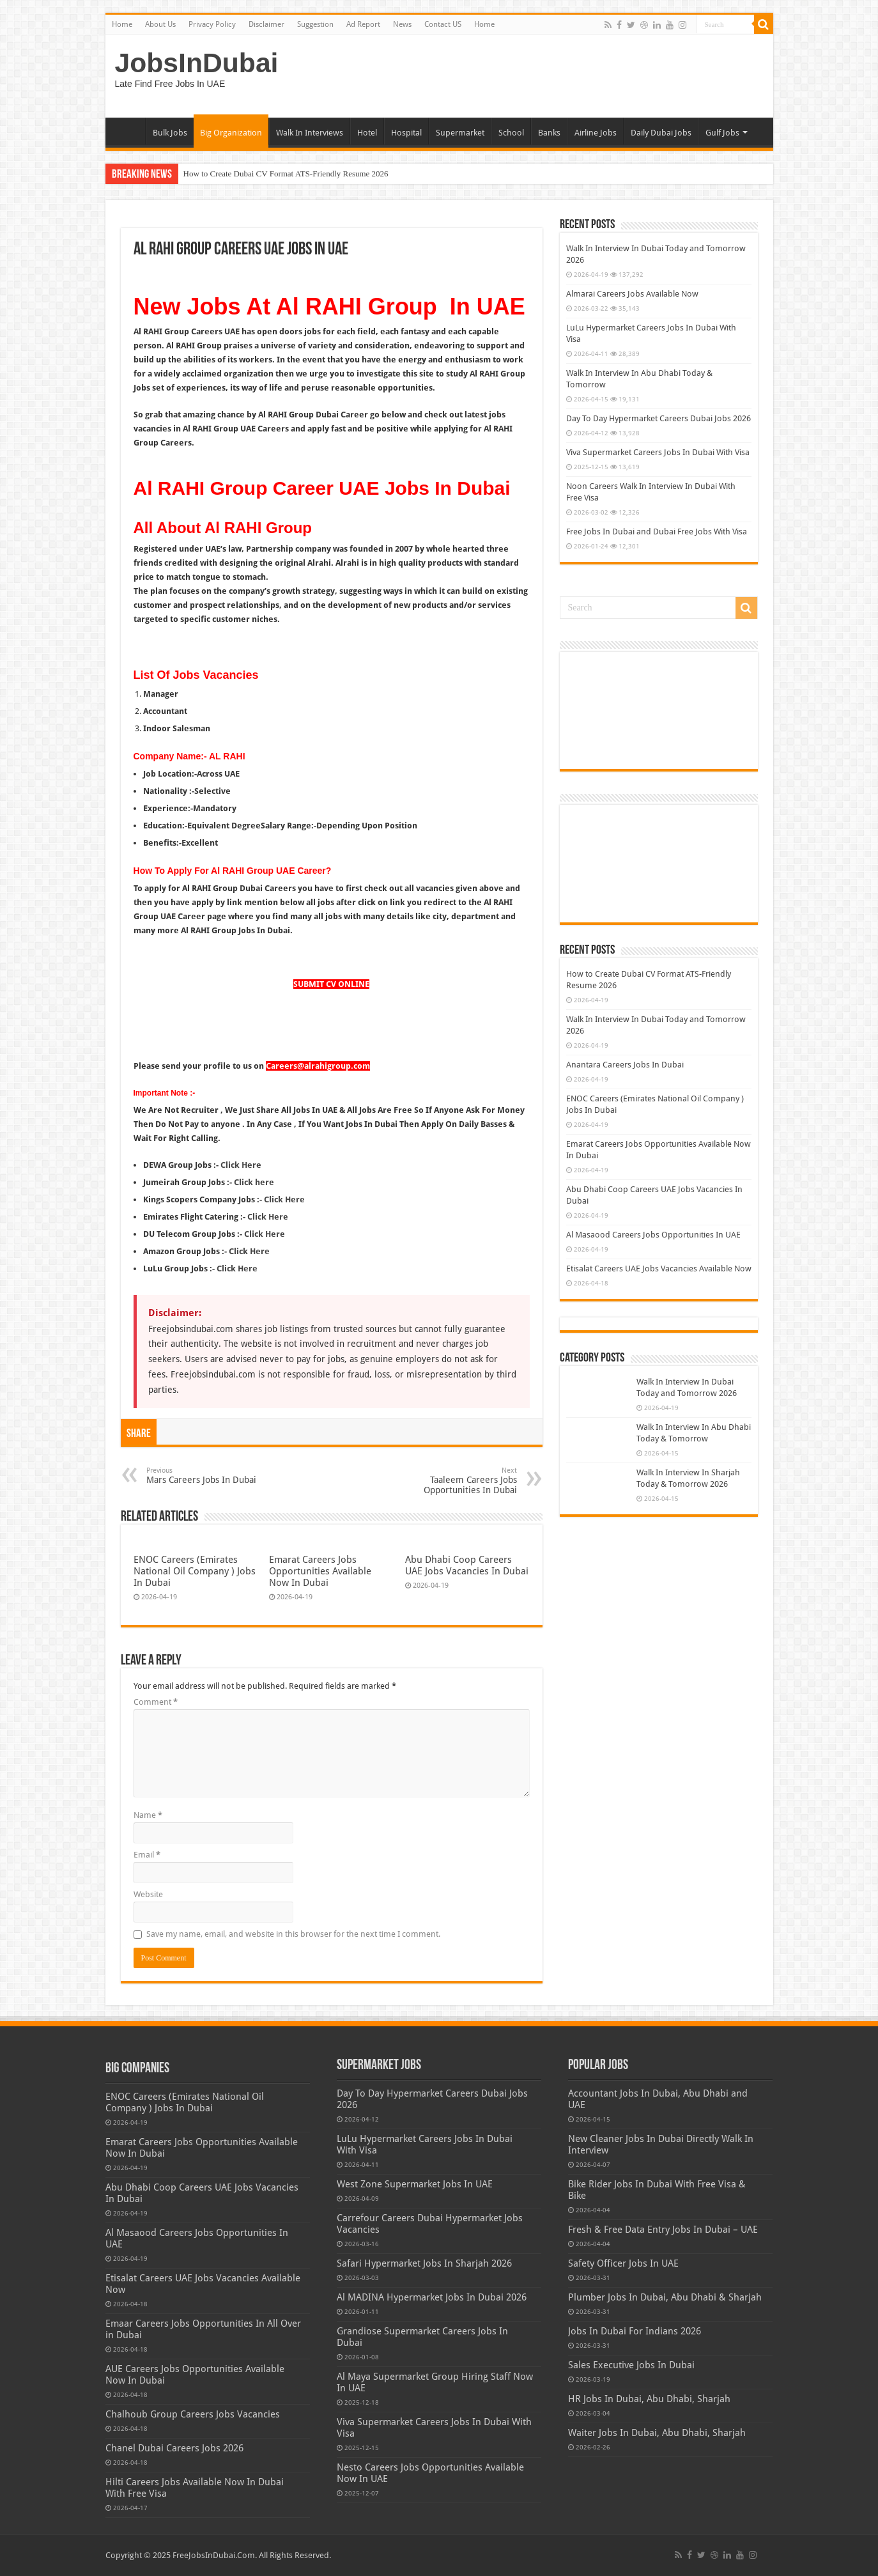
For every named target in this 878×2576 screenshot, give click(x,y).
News (402, 24)
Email (147, 1854)
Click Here (284, 1199)
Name (148, 1815)
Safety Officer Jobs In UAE (623, 2263)
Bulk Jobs (170, 132)
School (511, 132)
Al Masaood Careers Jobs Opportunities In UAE (653, 1234)
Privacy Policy (212, 24)
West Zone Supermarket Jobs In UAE (415, 2184)
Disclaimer (266, 24)
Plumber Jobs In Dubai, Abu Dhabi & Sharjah (665, 2297)
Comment (156, 1702)
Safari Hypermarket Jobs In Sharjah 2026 (424, 2263)
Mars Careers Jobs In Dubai (211, 1475)
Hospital (406, 132)
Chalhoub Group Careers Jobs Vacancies (192, 2414)
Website (148, 1894)
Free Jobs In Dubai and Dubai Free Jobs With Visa (656, 531)
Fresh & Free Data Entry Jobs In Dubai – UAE (663, 2229)
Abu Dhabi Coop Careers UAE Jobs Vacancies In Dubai (466, 1565)
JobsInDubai (197, 62)
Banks (549, 132)
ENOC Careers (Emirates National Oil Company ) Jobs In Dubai (195, 1571)
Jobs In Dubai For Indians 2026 (634, 2331)
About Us (160, 24)
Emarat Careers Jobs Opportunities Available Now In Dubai (320, 1571)
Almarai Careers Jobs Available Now (632, 294)
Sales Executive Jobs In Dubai (631, 2365)
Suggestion (315, 24)
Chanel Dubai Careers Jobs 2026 (174, 2448)
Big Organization (231, 132)
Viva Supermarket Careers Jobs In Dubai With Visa (658, 452)
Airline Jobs (595, 132)
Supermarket (460, 132)
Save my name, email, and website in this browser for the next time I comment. (293, 1934)
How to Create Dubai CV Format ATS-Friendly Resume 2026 (286, 173)
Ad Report (363, 24)
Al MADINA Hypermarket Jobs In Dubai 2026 (432, 2297)
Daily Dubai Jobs (661, 132)
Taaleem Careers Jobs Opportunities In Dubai (451, 1480)
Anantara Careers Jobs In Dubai (625, 1064)
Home (122, 24)
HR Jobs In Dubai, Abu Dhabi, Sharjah (649, 2399)
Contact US (442, 24)
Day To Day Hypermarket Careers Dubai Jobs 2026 (658, 418)
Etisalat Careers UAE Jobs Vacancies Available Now (658, 1268)
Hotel (367, 132)
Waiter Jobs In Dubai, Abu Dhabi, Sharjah (657, 2433)
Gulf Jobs (722, 132)
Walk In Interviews (309, 132)
